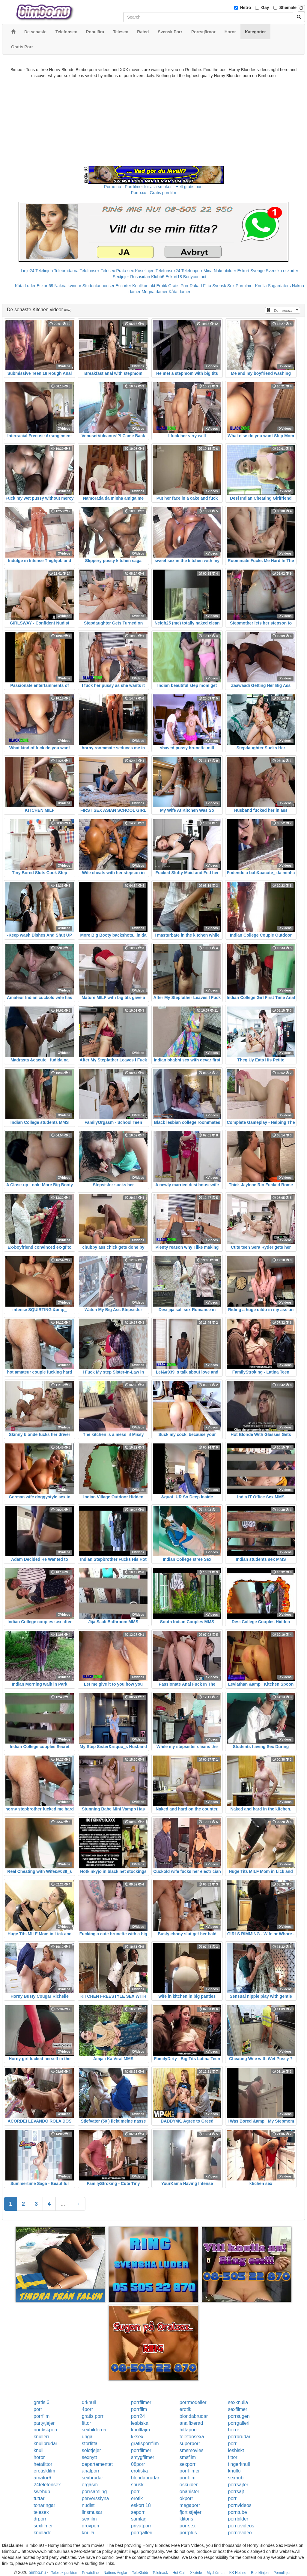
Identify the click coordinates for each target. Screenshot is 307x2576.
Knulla (261, 285)
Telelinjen (44, 270)
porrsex (187, 2525)
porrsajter (238, 2484)
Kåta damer (179, 291)
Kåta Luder (25, 285)
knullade (43, 2532)
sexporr (187, 2464)
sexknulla (238, 2402)
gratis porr (92, 2416)
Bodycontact (194, 276)
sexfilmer (237, 2409)
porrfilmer (141, 2402)
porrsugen (239, 2416)
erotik (185, 2409)
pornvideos (240, 2505)
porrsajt (236, 2491)
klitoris (186, 2518)
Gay (265, 7)
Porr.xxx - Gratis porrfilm (153, 192)
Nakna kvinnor (67, 285)
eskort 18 (141, 2505)
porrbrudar (239, 2436)
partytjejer (44, 2423)
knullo (234, 2470)
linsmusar (92, 2512)
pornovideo (240, 2532)
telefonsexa (192, 2436)
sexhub (236, 2477)
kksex (137, 2436)
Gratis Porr (178, 285)
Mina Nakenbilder (220, 270)
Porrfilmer (245, 285)
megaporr (190, 2505)
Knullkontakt (143, 285)
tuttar (39, 2498)
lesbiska (139, 2423)
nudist (88, 2505)
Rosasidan (140, 276)
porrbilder (238, 2518)
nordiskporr (46, 2429)
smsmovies (192, 2450)
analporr (91, 2470)
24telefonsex (47, 2484)
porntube (237, 2512)
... (63, 2204)
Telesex (108, 270)
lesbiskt (236, 2450)
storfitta (89, 2443)
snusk (137, 2484)
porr (38, 2409)
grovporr (91, 2525)
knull (38, 2450)
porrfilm (139, 2409)
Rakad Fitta (200, 285)
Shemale (288, 7)
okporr (186, 2498)
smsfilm (188, 2457)
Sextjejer (121, 276)
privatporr (141, 2525)
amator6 (42, 2477)
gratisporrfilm (145, 2443)
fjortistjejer (190, 2512)
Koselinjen (144, 270)
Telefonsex (89, 270)
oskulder (189, 2484)
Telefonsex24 (168, 270)
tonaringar (44, 2505)
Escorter (123, 285)
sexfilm (89, 2518)
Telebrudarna (66, 270)
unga (87, 2436)
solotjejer (91, 2450)
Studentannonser (98, 285)
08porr (138, 2464)
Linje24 (27, 270)
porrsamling (94, 2491)
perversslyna (95, 2498)
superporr (190, 2443)
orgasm (90, 2484)
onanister (189, 2491)
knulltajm (140, 2429)
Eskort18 (173, 276)
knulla (88, 2532)
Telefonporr (191, 270)
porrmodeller (193, 2402)
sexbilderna (94, 2429)
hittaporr (188, 2429)
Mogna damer (154, 291)
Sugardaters (279, 285)
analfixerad (191, 2423)
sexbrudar (92, 2477)
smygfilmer (142, 2457)
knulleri (41, 2436)
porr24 (138, 2416)
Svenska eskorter (282, 270)
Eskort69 (45, 285)
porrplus (188, 2532)
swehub (42, 2491)
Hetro (245, 7)
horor (233, 2429)
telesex (41, 2512)
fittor (86, 2423)
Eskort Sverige (251, 270)
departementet (97, 2464)
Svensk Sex (223, 285)
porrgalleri (238, 2423)
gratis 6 (41, 2402)
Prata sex (125, 270)
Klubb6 (157, 276)
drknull (89, 2402)
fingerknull (239, 2464)
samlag (139, 2518)
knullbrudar (45, 2443)
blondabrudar (194, 2416)
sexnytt (89, 2457)
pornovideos (241, 2525)
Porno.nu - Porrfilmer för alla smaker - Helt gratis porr (153, 186)
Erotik (161, 285)
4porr (87, 2409)
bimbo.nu (37, 2572)
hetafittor (43, 2464)
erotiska (139, 2470)
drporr (40, 2518)
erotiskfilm (44, 2470)
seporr (138, 2512)
